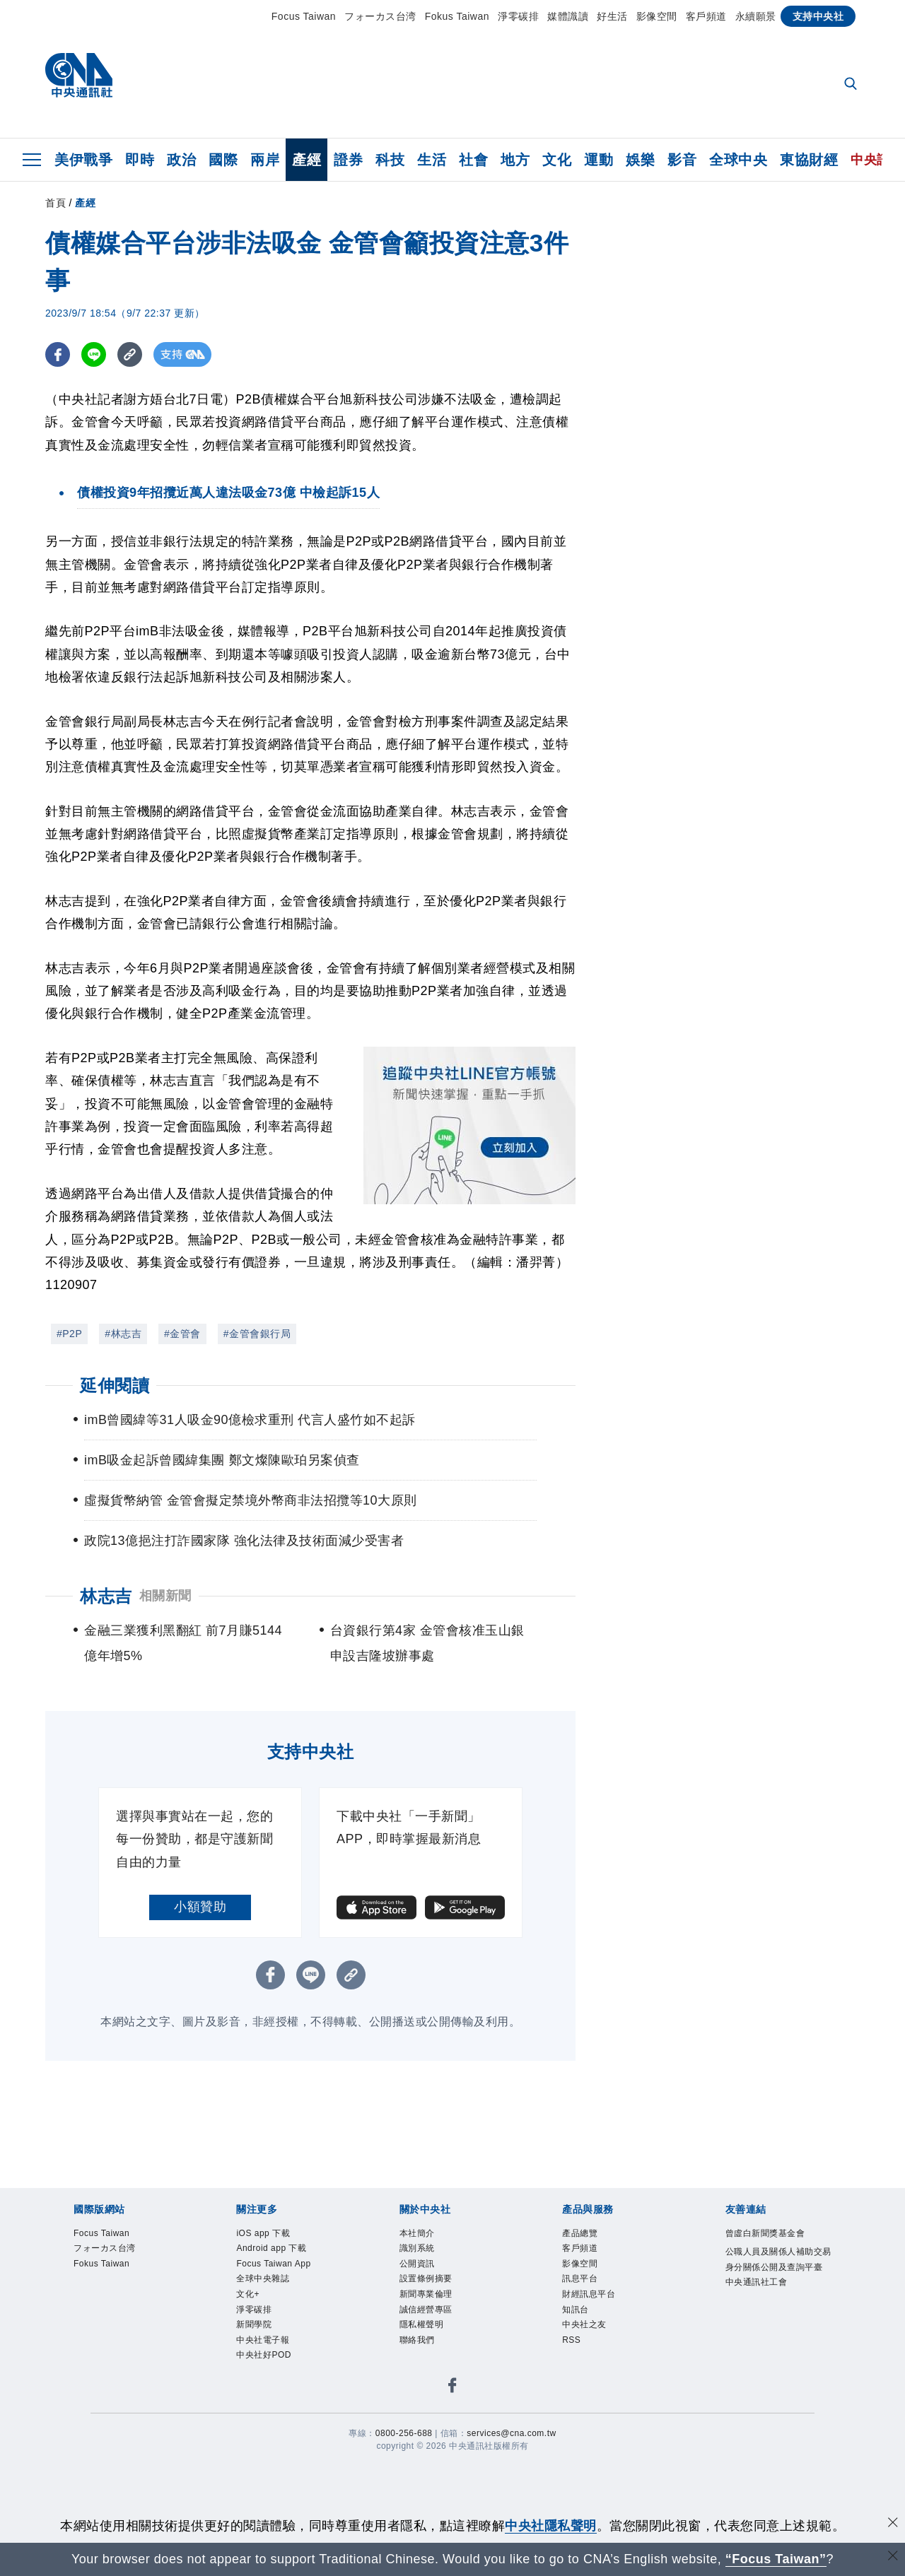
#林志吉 (123, 1333)
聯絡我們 (417, 2340)
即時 (139, 159)
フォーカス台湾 (380, 16)
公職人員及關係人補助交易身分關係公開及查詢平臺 (778, 2259)
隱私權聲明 (421, 2324)
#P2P (69, 1333)
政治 (181, 159)
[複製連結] (129, 354)
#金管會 (182, 1333)
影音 (681, 159)
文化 (556, 159)
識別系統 (417, 2248)
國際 (223, 159)
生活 (431, 159)
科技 (389, 159)
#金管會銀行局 (257, 1333)
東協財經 (809, 159)
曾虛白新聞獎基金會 (765, 2233)
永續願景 (755, 16)
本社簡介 (417, 2233)
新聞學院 (254, 2324)
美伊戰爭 (83, 159)
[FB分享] (57, 354)
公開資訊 (417, 2264)
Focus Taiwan (304, 16)
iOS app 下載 (263, 2233)
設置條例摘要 (425, 2278)
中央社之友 (584, 2324)
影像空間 (656, 16)
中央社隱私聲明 (551, 2526)
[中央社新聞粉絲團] (452, 2387)
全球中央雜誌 (262, 2278)
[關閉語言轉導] (893, 2557)
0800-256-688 (404, 2433)
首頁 (55, 202)
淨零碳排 (518, 16)
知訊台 (575, 2310)
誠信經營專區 (425, 2310)
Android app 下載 (271, 2248)
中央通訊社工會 (756, 2282)
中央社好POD (263, 2355)
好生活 (612, 16)
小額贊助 (200, 1907)
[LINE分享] (93, 354)
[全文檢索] (852, 85)
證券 (348, 159)
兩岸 (264, 159)
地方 (515, 159)
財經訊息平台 (588, 2294)
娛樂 (640, 159)
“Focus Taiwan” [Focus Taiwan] (776, 2559)
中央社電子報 (262, 2340)
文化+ (247, 2294)
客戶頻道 (706, 16)
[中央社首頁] (78, 79)
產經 (306, 159)
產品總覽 (579, 2233)
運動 (598, 159)
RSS (571, 2340)
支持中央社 (818, 16)
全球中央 (738, 159)
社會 (473, 159)
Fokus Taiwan (457, 16)
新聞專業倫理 (425, 2294)
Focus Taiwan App (273, 2264)
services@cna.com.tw (511, 2433)
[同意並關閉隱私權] (893, 2524)
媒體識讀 (567, 16)
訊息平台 (579, 2278)
